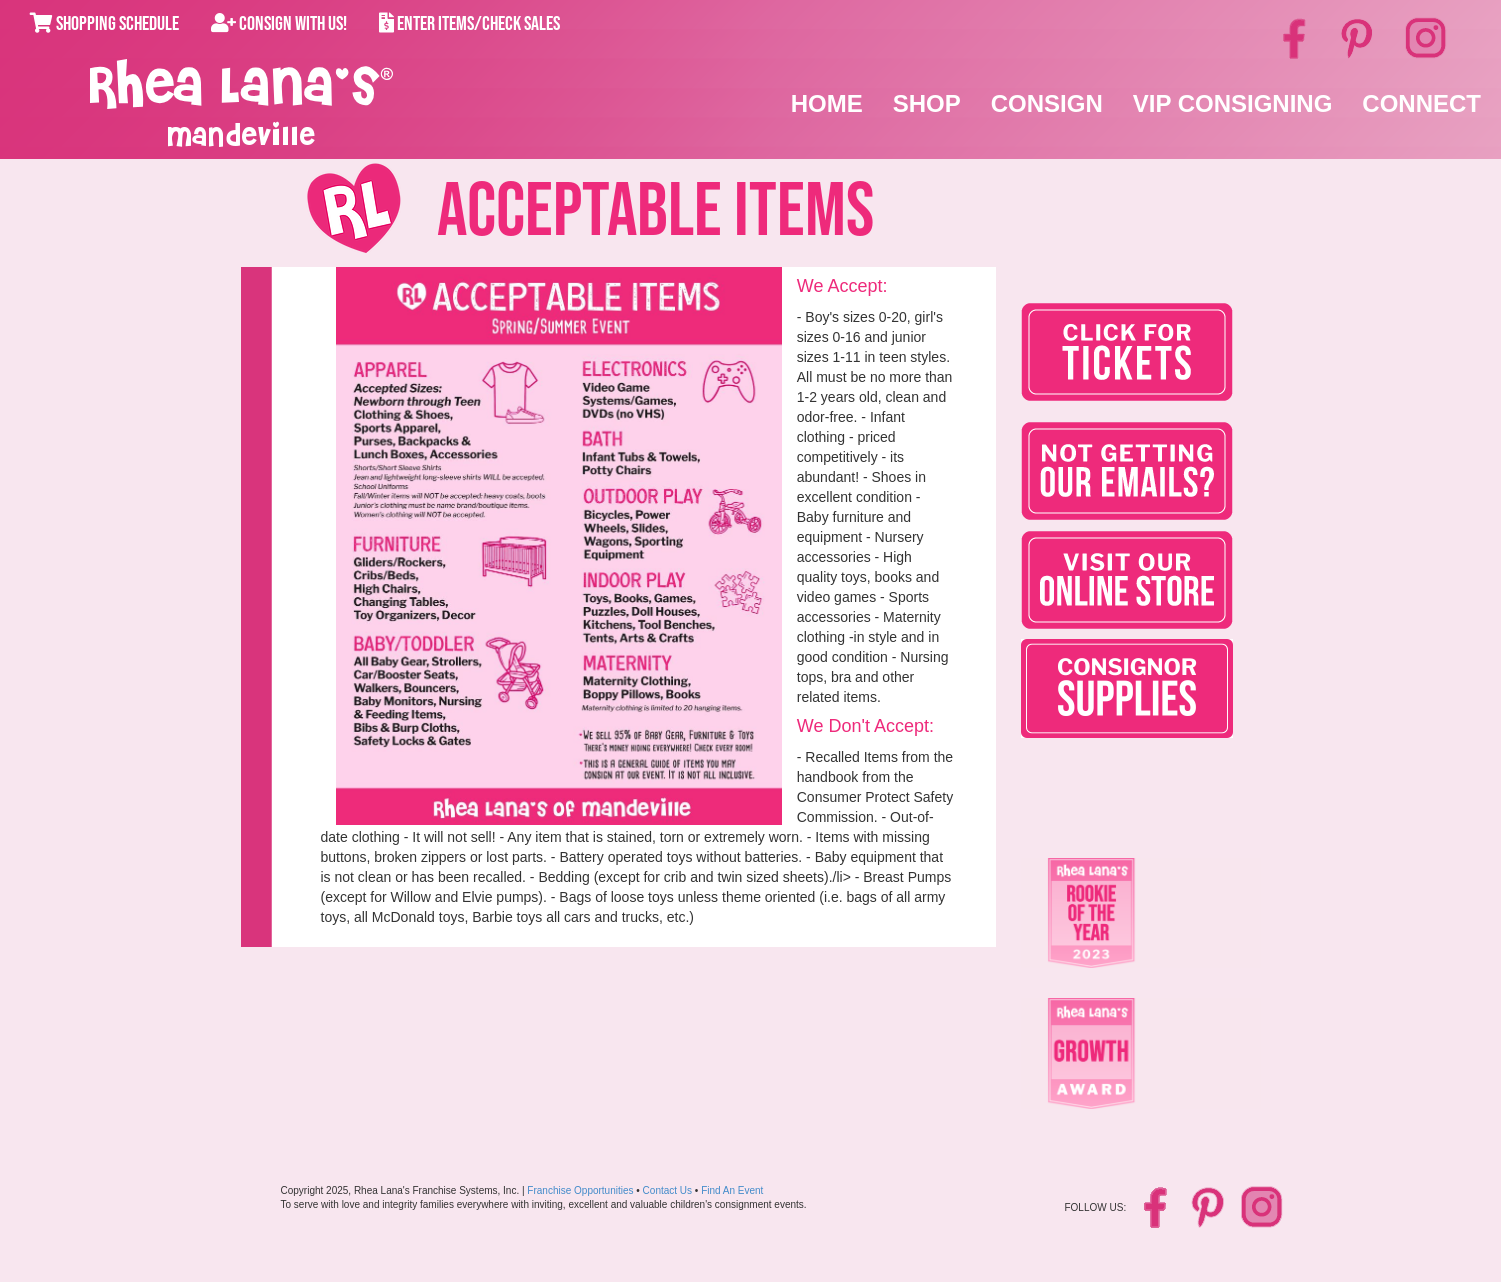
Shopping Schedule (104, 24)
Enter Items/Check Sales (469, 24)
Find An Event (732, 1190)
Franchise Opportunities (580, 1190)
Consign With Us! (279, 24)
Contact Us (667, 1190)
